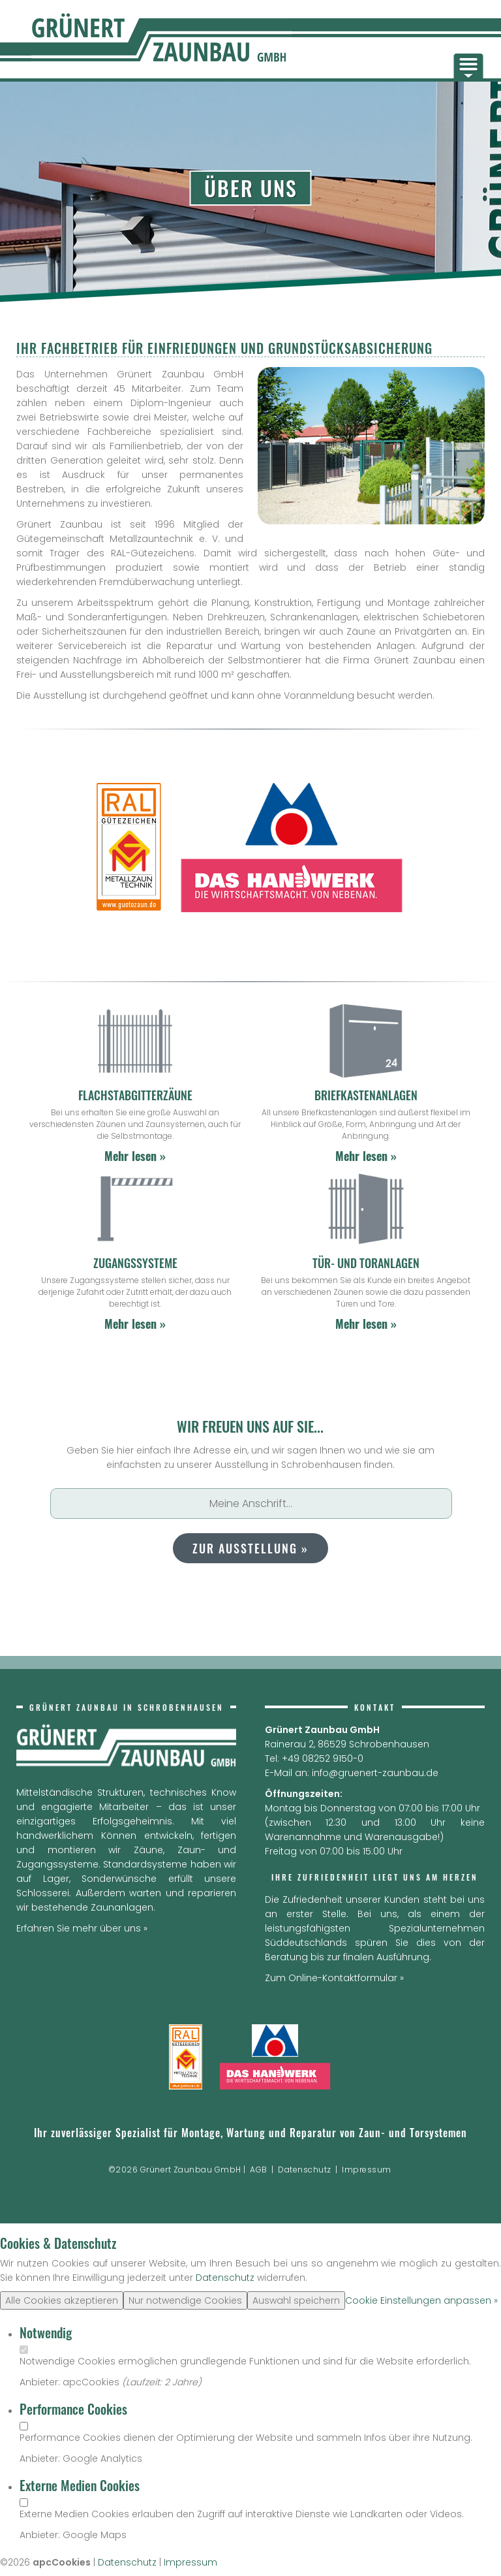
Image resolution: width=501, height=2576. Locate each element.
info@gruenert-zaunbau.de (375, 1772)
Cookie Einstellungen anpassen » (421, 2300)
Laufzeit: (145, 2382)
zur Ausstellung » (250, 1548)
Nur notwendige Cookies (185, 2300)
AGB (258, 2169)
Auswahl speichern (296, 2300)
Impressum (366, 2169)
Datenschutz (304, 2169)
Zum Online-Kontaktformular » (334, 1977)
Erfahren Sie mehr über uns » (81, 1928)
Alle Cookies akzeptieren (61, 2300)
